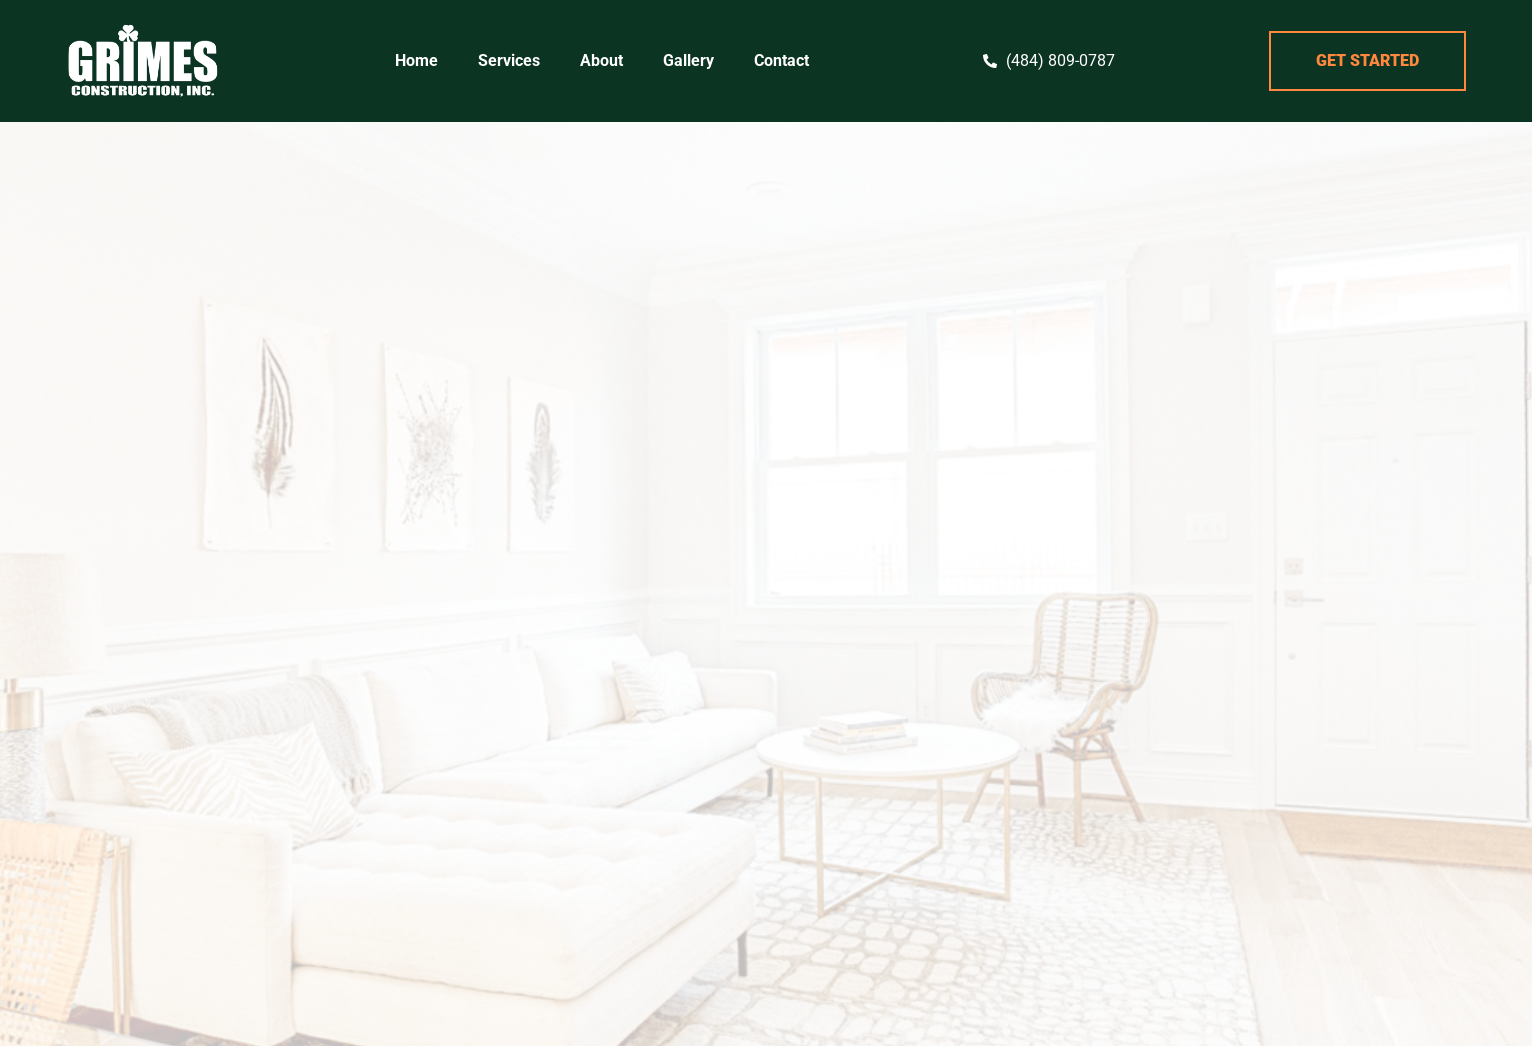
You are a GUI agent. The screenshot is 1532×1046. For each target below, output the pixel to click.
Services (509, 60)
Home (416, 60)
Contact (781, 60)
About (601, 60)
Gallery (688, 60)
